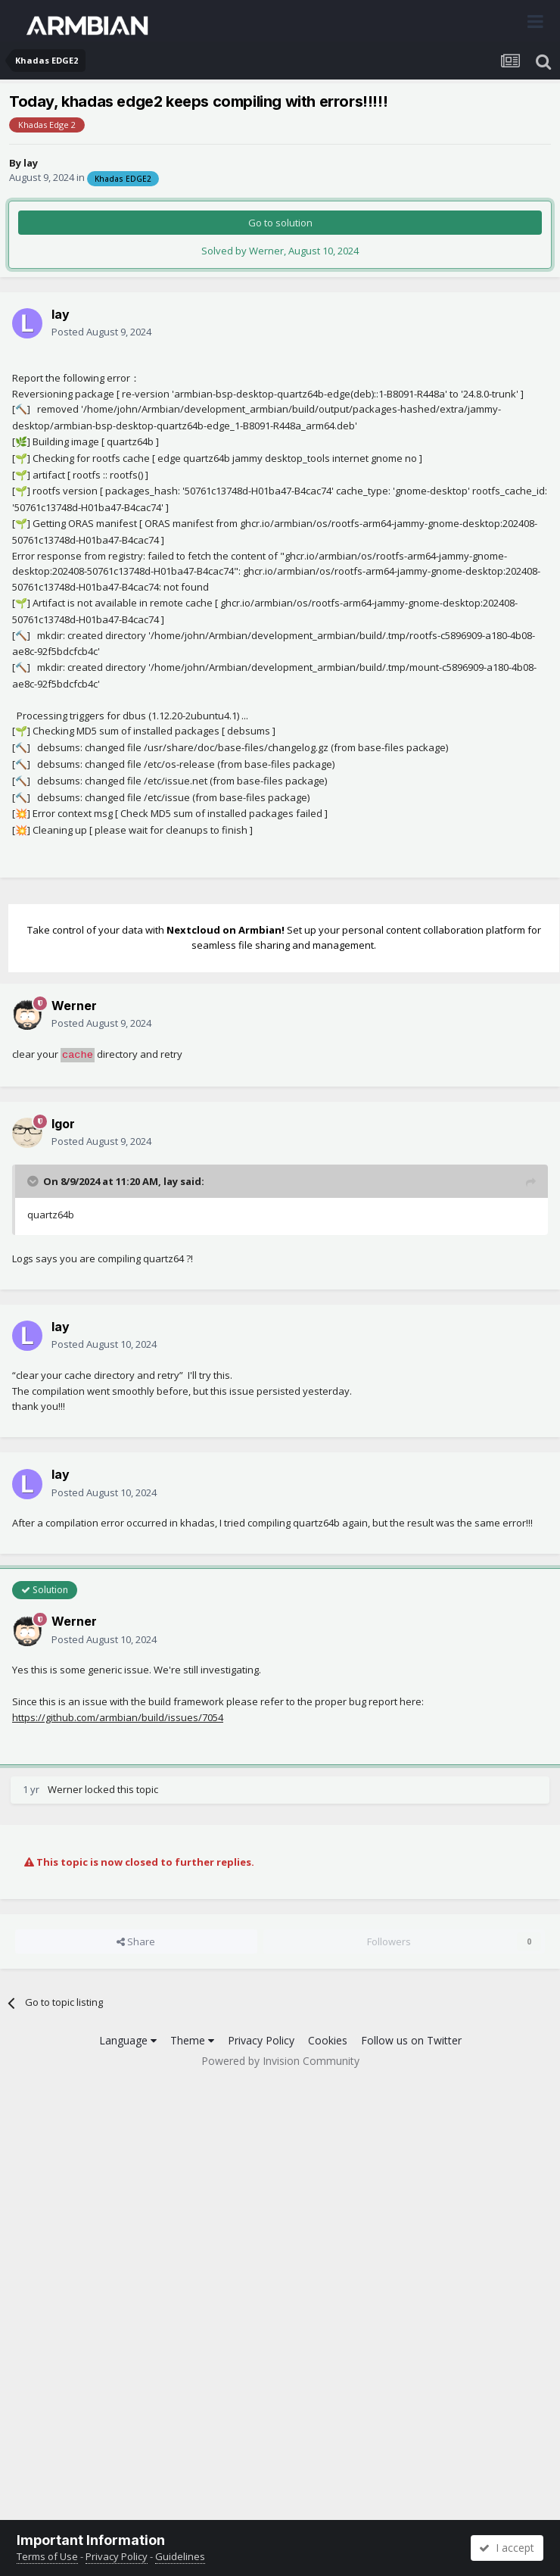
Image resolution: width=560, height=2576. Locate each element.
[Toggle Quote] (34, 1181)
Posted (101, 331)
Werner (74, 1005)
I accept (506, 2547)
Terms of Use (47, 2556)
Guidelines (180, 2556)
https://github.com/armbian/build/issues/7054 (117, 1717)
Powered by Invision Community (280, 2061)
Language (128, 2040)
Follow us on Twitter (411, 2040)
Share (136, 1941)
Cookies (327, 2040)
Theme (192, 2040)
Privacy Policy (261, 2040)
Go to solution (280, 222)
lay (30, 163)
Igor (63, 1123)
